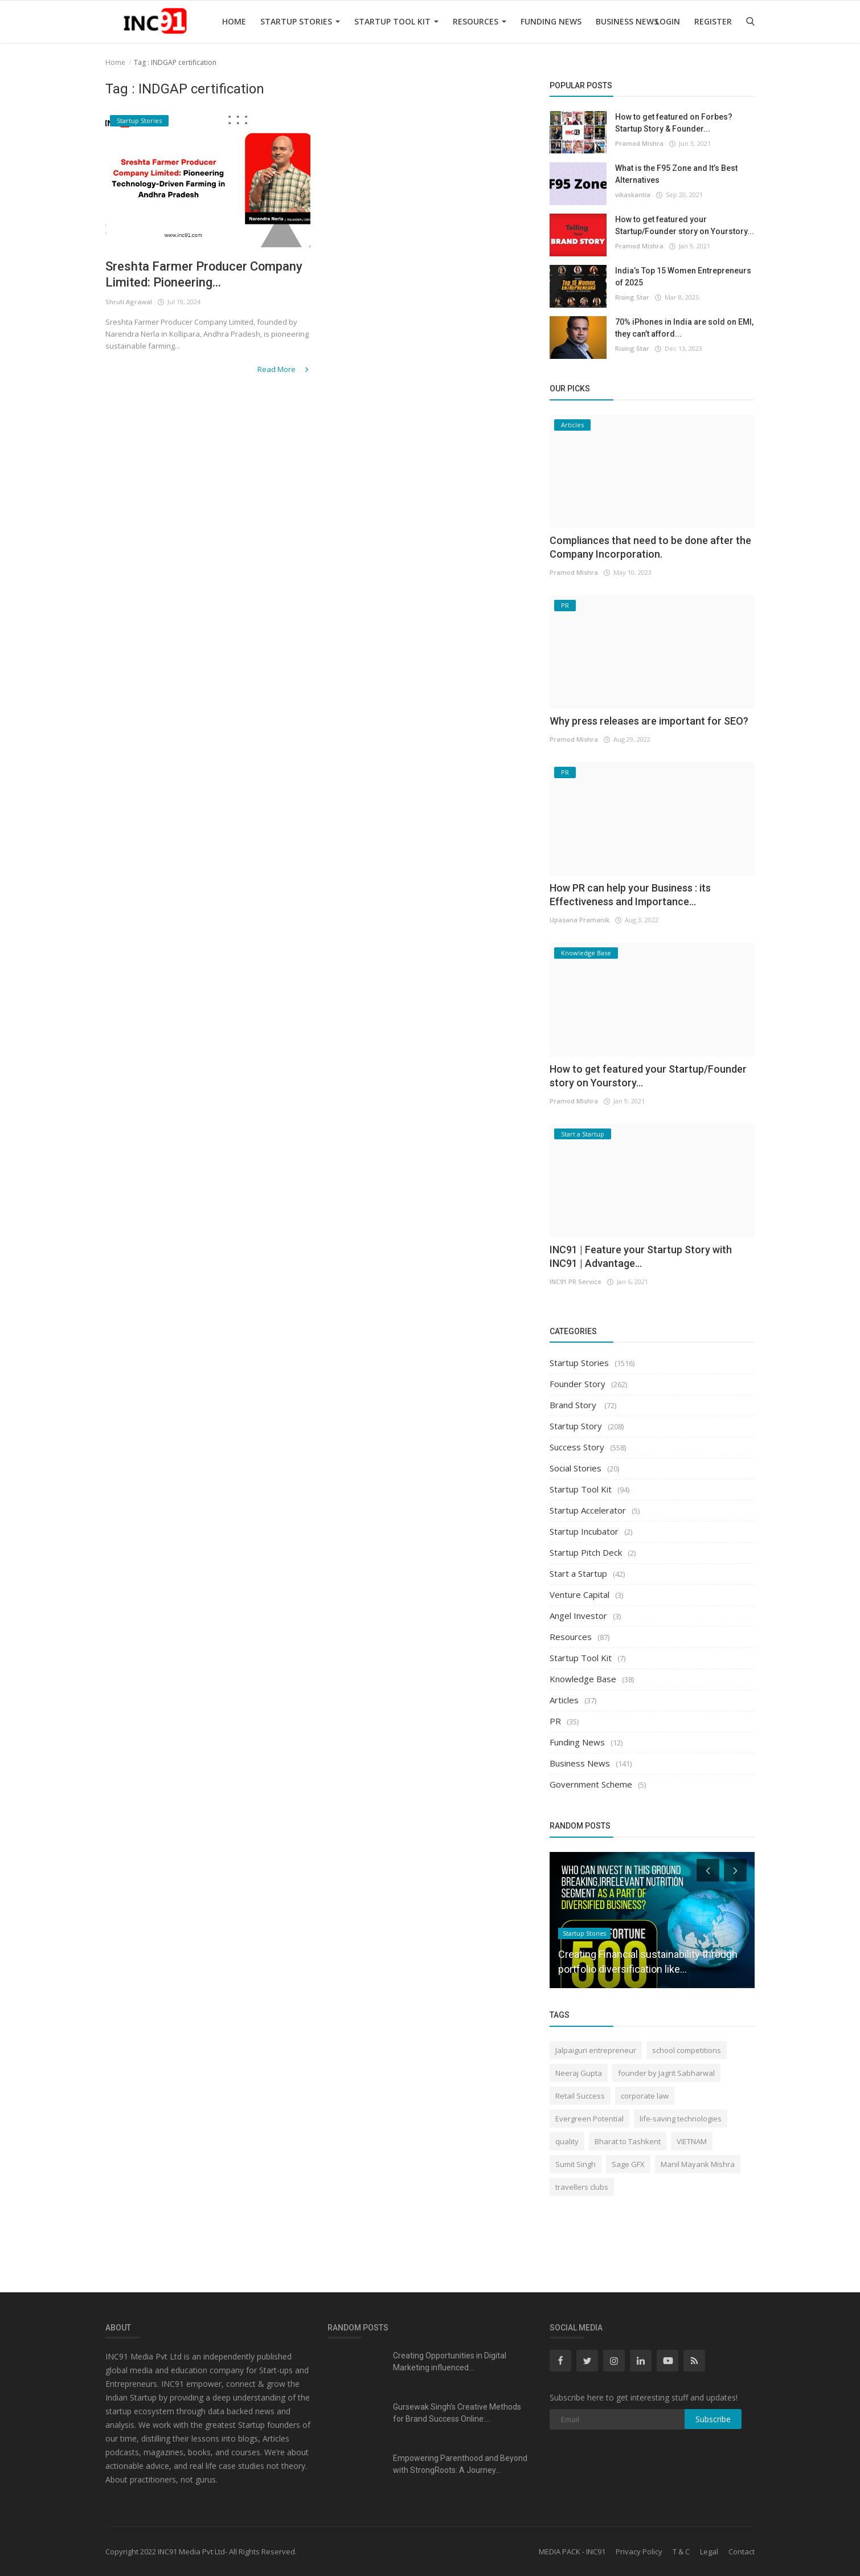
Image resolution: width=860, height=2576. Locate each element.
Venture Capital (579, 1594)
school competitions (686, 2050)
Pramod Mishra (639, 143)
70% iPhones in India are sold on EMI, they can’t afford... (684, 327)
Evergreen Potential (589, 2118)
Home (234, 21)
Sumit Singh (575, 2164)
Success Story (577, 1447)
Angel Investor (578, 1615)
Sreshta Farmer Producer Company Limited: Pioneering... (204, 274)
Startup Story (576, 1426)
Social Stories (575, 1468)
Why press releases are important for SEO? (649, 721)
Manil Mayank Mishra (698, 2164)
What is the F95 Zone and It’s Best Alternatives (676, 174)
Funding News (551, 21)
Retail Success (580, 2096)
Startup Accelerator (588, 1510)
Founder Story (577, 1383)
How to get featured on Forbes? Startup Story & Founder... (673, 122)
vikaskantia (632, 194)
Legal (709, 2551)
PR (555, 1721)
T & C (681, 2551)
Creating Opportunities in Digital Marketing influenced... (449, 2361)
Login (668, 21)
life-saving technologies (681, 2118)
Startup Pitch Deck (586, 1552)
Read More (283, 369)
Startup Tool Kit (396, 21)
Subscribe (713, 2419)
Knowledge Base (583, 1678)
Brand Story (574, 1404)
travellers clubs (581, 2187)
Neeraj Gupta (578, 2073)
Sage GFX (628, 2164)
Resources (479, 21)
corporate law (645, 2096)
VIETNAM (692, 2141)
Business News (627, 21)
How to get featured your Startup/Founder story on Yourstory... (684, 225)
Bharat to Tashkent (628, 2141)
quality (567, 2141)
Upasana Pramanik (579, 919)
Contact (741, 2551)
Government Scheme (591, 1784)
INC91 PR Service (575, 1281)
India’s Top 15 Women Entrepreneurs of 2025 (683, 276)
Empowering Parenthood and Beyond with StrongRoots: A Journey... (460, 2464)
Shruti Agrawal (128, 301)
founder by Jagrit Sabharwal (666, 2073)
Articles (564, 1700)
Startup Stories (300, 21)
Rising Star (632, 297)
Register (713, 21)
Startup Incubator (584, 1531)
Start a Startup (578, 1573)
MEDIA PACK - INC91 (572, 2551)
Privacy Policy (639, 2551)
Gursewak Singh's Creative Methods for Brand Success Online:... (457, 2412)
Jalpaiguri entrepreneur (595, 2050)
